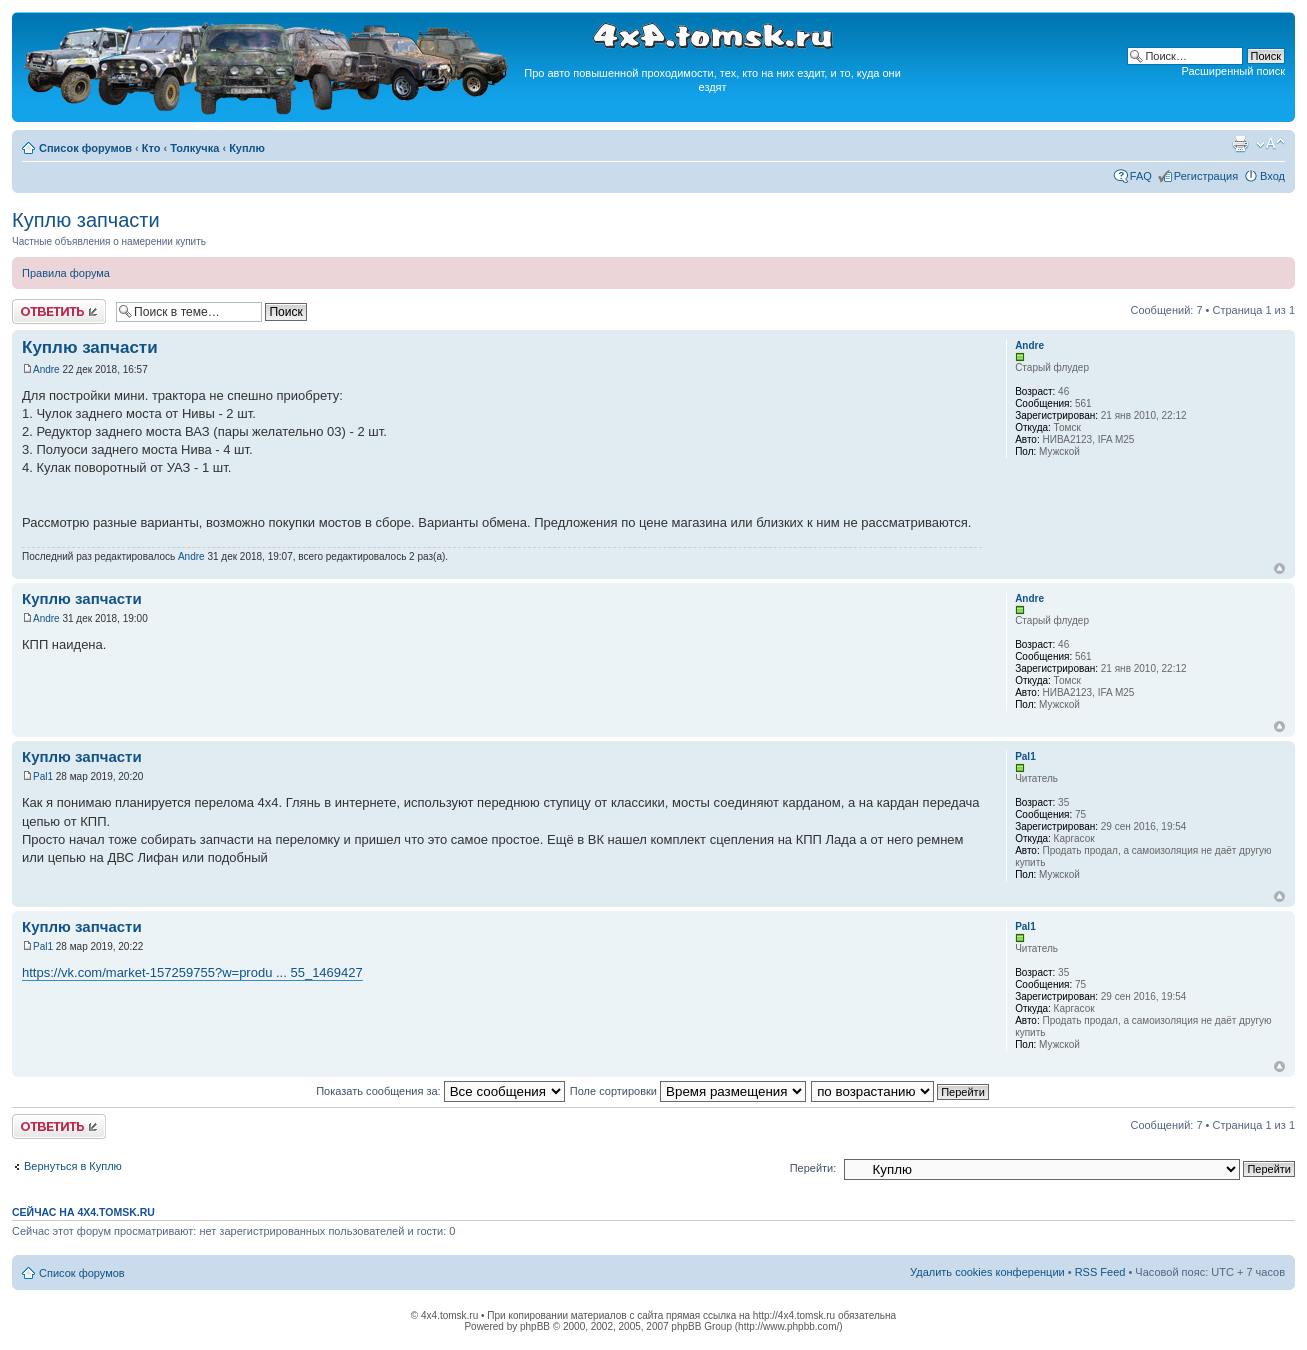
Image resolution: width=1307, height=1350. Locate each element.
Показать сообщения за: (440, 1091)
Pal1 (43, 776)
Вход (1272, 176)
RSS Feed (1100, 1272)
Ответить (59, 311)
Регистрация (1206, 176)
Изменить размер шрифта (1270, 144)
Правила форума (66, 273)
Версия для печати (1240, 144)
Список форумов (85, 148)
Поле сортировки (688, 1091)
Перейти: (813, 1168)
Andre (46, 369)
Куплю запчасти (86, 220)
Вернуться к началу (1279, 568)
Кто (151, 148)
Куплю (247, 148)
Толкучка (194, 148)
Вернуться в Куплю (73, 1166)
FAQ (1141, 176)
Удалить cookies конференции (987, 1272)
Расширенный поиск (1233, 71)
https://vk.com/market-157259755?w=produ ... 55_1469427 (192, 972)
